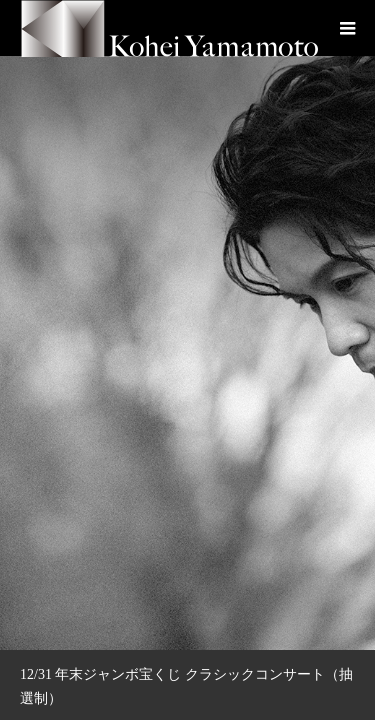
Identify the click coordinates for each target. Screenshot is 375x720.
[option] (187, 325)
